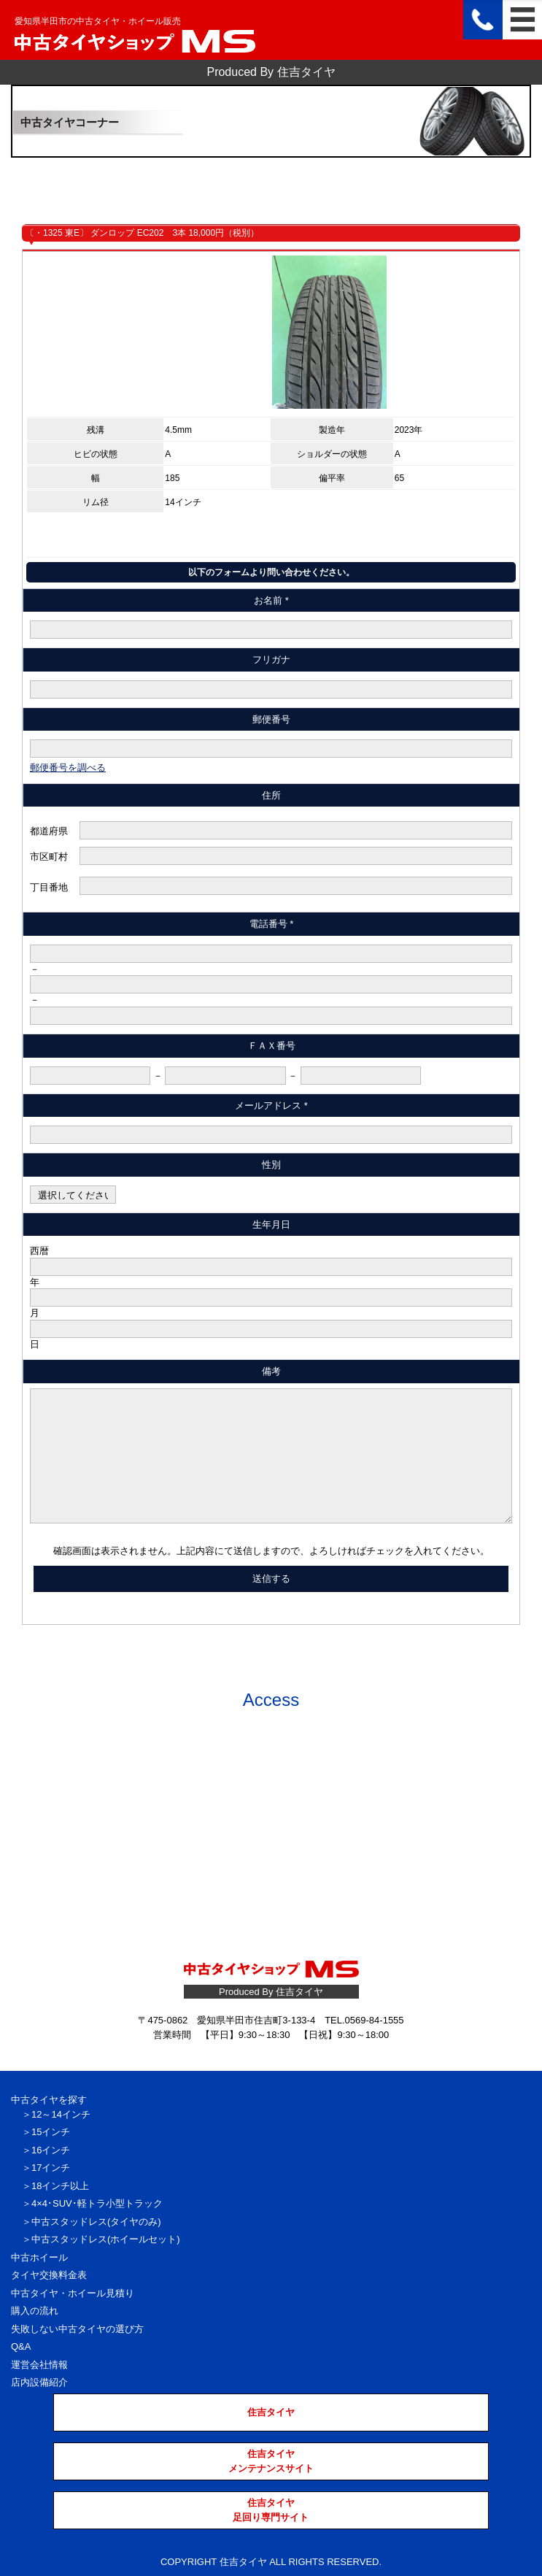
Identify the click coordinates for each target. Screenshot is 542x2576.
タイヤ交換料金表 (49, 2274)
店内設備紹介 (39, 2382)
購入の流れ (34, 2310)
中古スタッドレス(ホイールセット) (105, 2239)
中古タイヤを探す (49, 2099)
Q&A (21, 2346)
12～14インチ (60, 2114)
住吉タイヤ (271, 2412)
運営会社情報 (39, 2364)
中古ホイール (39, 2257)
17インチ (50, 2167)
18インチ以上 (60, 2185)
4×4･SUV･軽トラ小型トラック (97, 2203)
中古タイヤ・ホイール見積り (72, 2293)
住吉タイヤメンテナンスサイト (271, 2461)
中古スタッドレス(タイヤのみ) (96, 2221)
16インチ (50, 2150)
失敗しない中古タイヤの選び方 (77, 2328)
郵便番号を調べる (68, 767)
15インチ (50, 2131)
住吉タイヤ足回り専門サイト (271, 2510)
